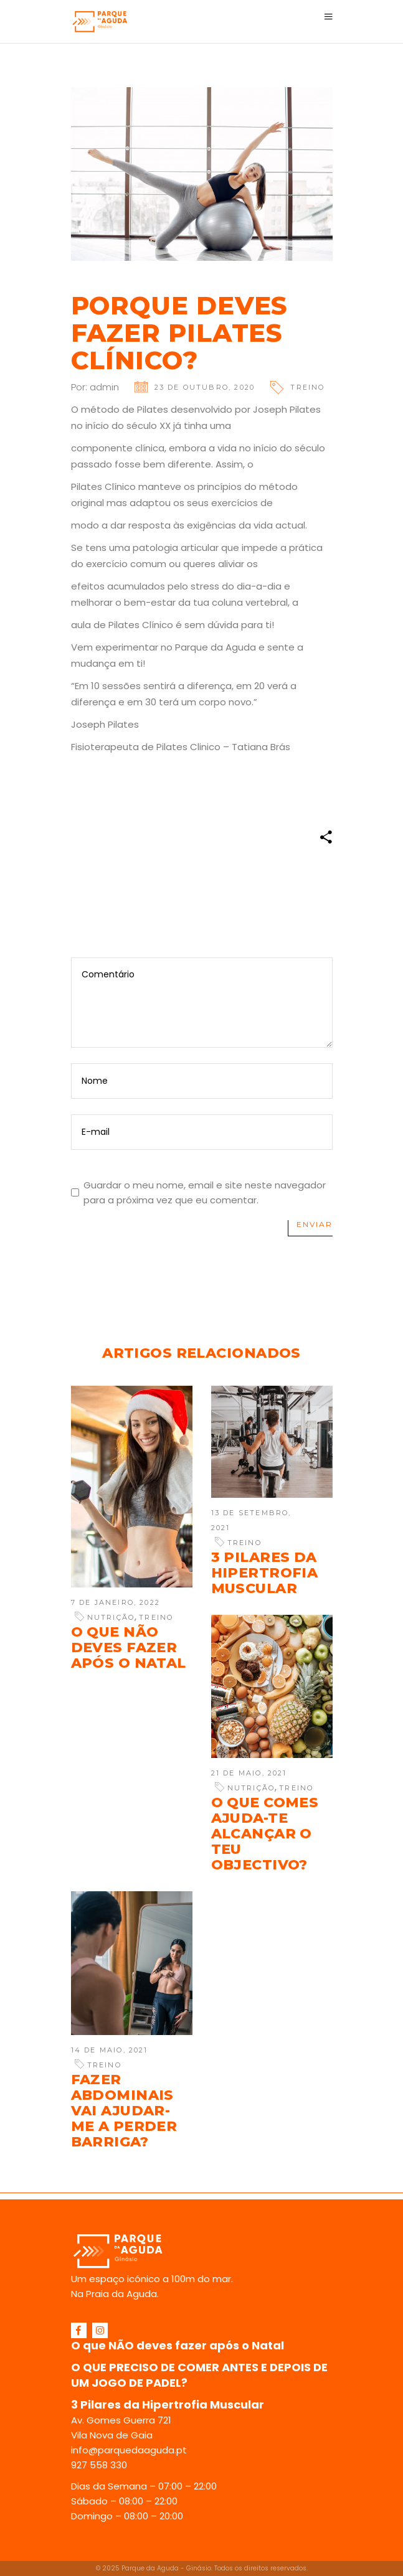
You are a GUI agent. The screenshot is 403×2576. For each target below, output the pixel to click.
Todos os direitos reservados (260, 2568)
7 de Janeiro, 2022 (116, 1602)
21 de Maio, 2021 (249, 1773)
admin (104, 386)
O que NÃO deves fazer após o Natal (128, 1647)
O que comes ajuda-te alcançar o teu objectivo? (265, 1833)
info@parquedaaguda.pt (129, 2449)
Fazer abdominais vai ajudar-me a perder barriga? (124, 2110)
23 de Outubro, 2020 (204, 387)
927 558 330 (99, 2464)
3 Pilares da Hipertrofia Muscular (264, 1573)
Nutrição (111, 1617)
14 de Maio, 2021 (109, 2050)
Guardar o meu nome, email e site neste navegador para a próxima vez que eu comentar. (204, 1192)
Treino (307, 387)
